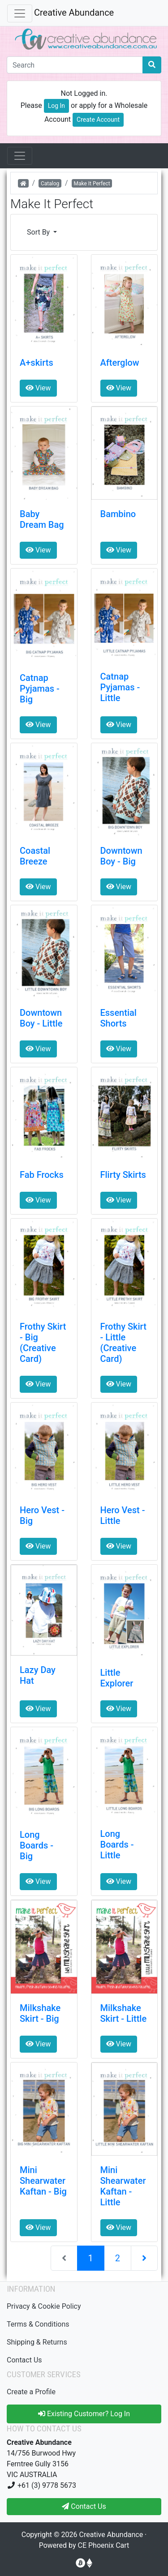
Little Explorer (117, 1678)
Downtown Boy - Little (41, 1018)
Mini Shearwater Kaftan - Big (43, 2181)
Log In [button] (56, 105)
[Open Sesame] (19, 156)
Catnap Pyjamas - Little (120, 687)
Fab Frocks (42, 1174)
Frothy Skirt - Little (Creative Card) (123, 1342)
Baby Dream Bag (42, 519)
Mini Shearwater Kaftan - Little (123, 2186)
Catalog (50, 183)
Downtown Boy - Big (121, 856)
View (38, 388)
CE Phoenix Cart (103, 2545)
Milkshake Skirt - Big (40, 2013)
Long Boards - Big (36, 1845)
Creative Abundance (74, 12)
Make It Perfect (92, 183)
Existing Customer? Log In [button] (84, 2413)
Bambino (118, 514)
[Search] (75, 64)
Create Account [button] (98, 119)
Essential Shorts (118, 1018)
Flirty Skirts (123, 1174)
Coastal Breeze (35, 856)
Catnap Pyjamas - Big (40, 688)
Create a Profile (31, 2392)
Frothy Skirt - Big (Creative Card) (43, 1342)
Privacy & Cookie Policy (44, 2306)
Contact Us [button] (84, 2506)
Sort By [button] (39, 232)
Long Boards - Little (117, 1844)
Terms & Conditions (38, 2324)
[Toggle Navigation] (19, 13)
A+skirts (36, 362)
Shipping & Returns (37, 2342)
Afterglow (119, 362)
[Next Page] (144, 2258)
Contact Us (24, 2360)
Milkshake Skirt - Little (123, 2013)
